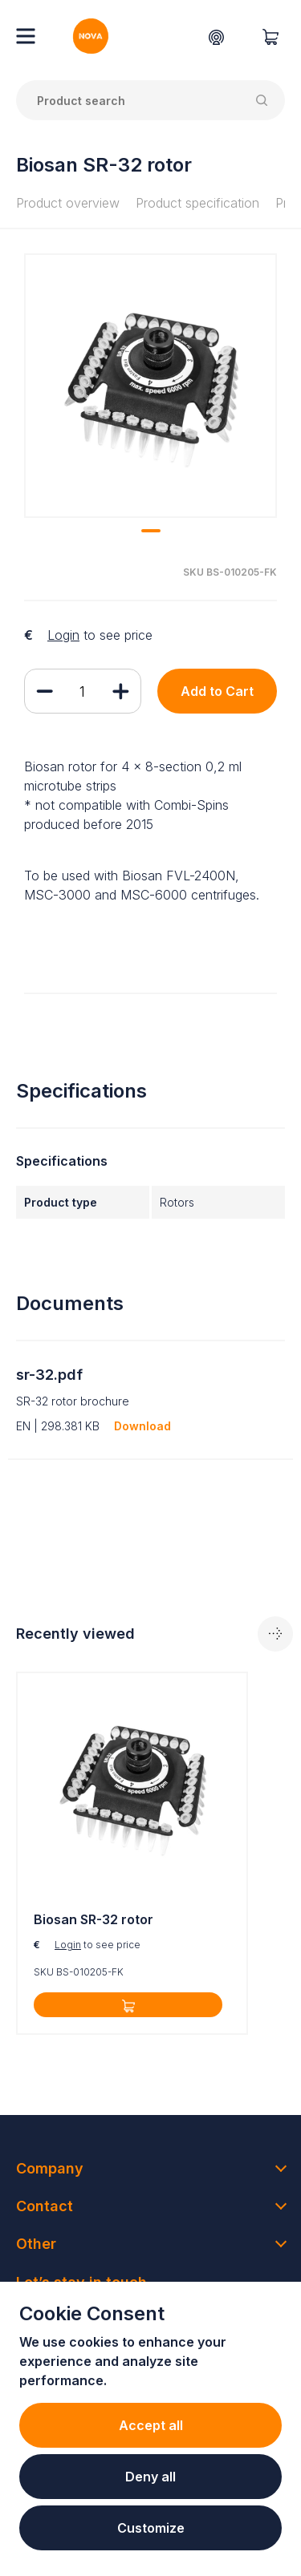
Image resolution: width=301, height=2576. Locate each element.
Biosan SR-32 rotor (93, 1919)
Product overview (68, 203)
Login (63, 635)
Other (36, 2243)
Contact (44, 2206)
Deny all (150, 2477)
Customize (151, 2528)
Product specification (197, 203)
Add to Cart (217, 691)
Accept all (151, 2425)
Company (49, 2168)
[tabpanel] (150, 385)
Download (142, 1426)
